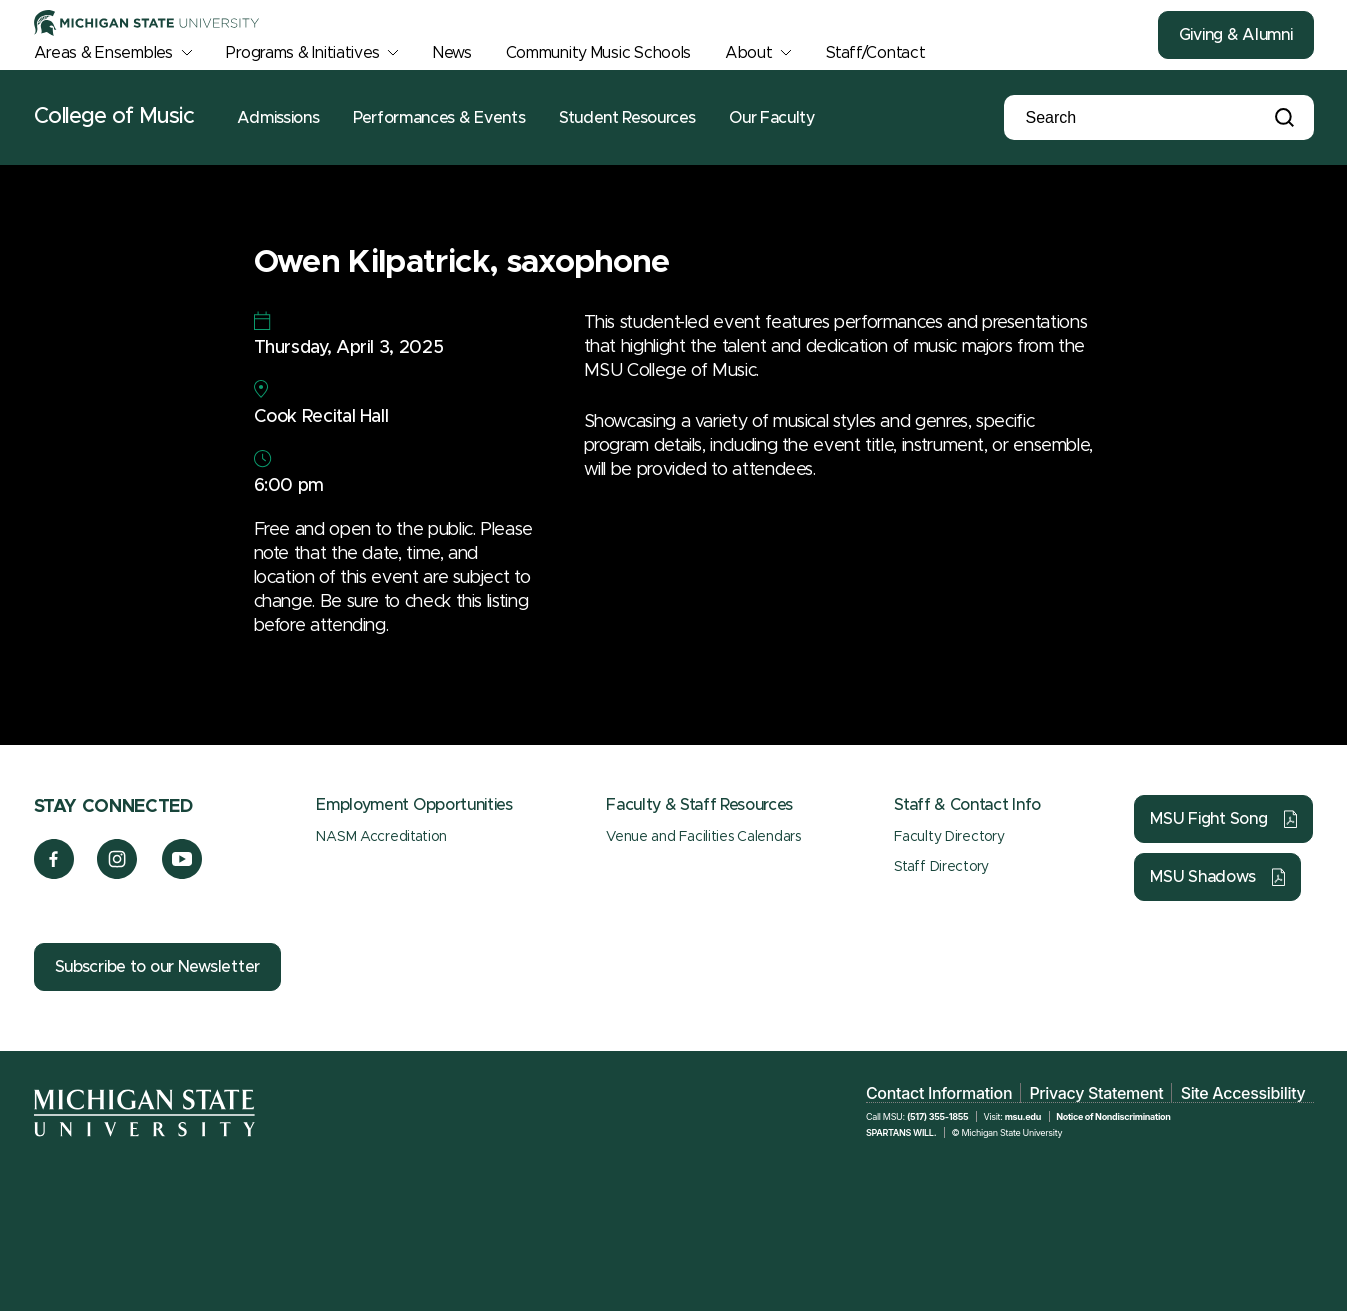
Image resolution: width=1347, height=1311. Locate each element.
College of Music (114, 117)
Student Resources (627, 118)
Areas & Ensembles (103, 53)
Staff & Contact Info (967, 805)
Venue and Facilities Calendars (703, 837)
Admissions (278, 118)
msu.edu (1023, 1116)
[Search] (1124, 118)
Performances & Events (439, 118)
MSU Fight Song (1208, 819)
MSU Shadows (1202, 877)
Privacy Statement (1096, 1093)
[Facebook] (54, 874)
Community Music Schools (599, 53)
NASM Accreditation (381, 837)
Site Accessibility (1243, 1093)
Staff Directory (941, 867)
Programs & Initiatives (302, 53)
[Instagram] (117, 874)
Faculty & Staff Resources (699, 805)
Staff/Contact (875, 53)
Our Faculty (771, 118)
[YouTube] (182, 874)
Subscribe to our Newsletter (157, 967)
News (452, 53)
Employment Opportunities (414, 805)
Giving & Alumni (1236, 35)
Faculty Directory (949, 837)
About (749, 53)
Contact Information (939, 1093)
